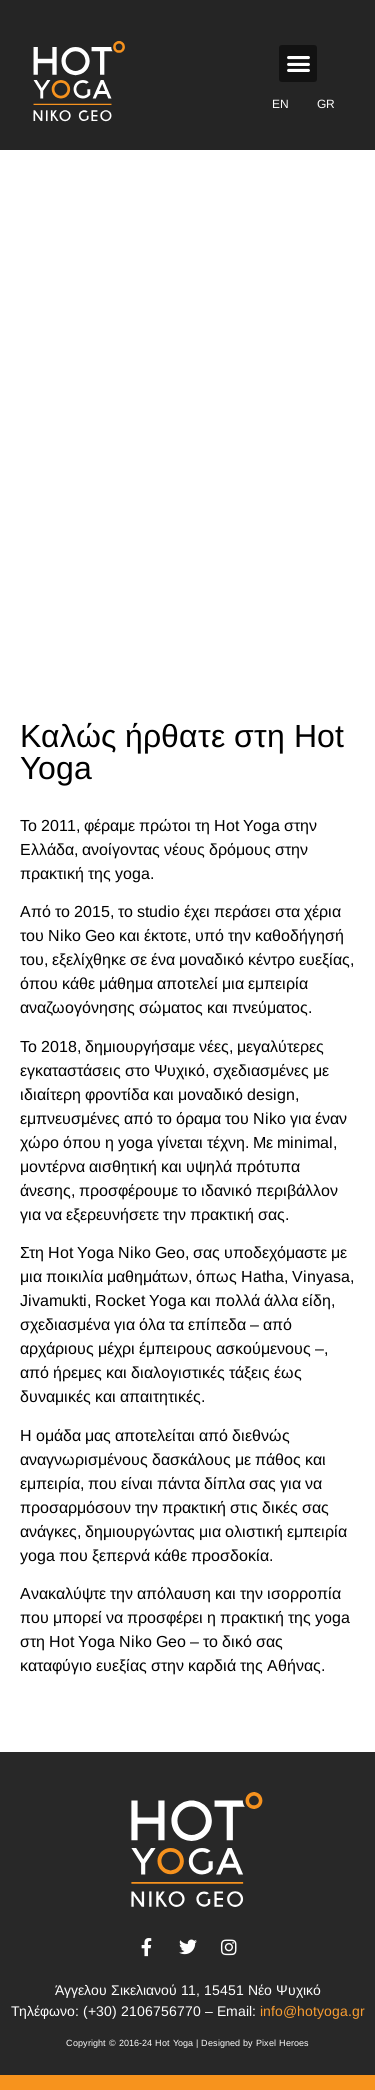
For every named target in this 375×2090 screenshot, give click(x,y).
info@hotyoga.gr (312, 2011)
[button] (298, 64)
